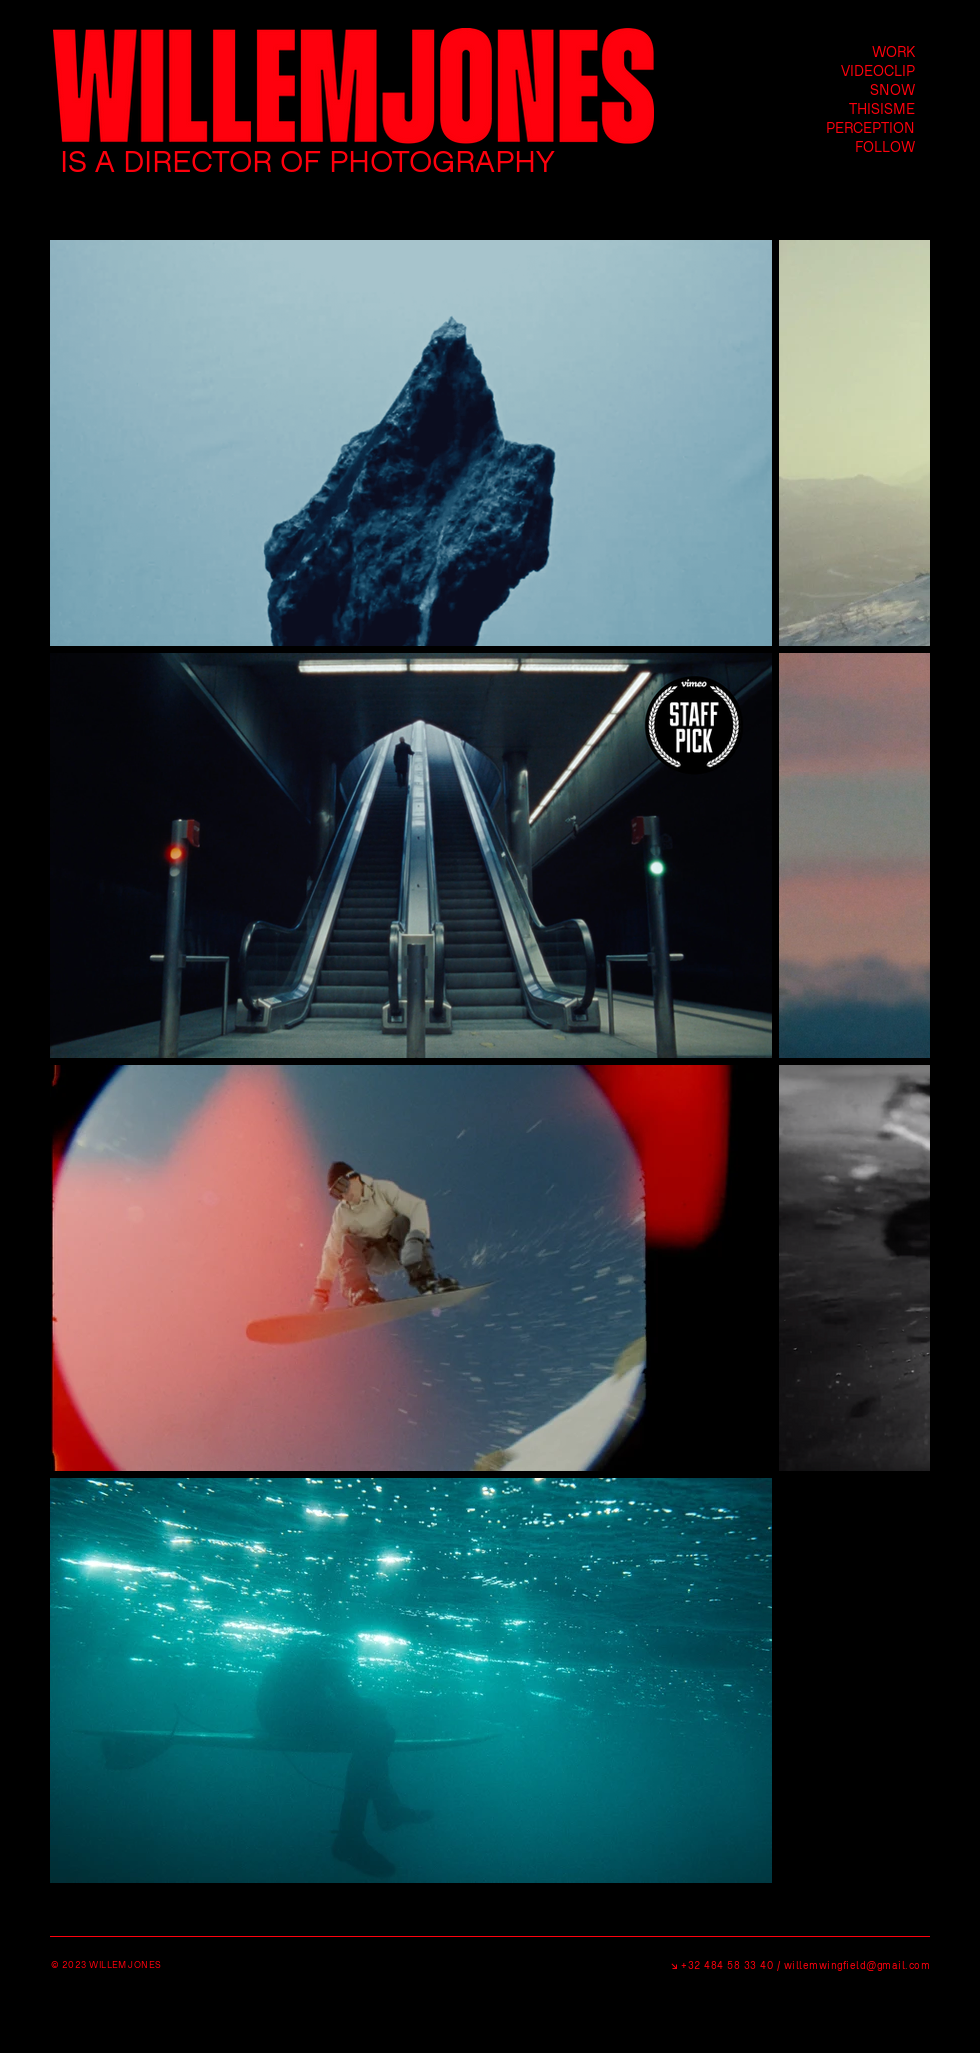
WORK (893, 51)
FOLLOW (885, 146)
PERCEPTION (870, 127)
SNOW (892, 89)
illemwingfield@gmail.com (861, 1965)
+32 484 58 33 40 (726, 1965)
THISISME (882, 108)
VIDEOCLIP (878, 70)
